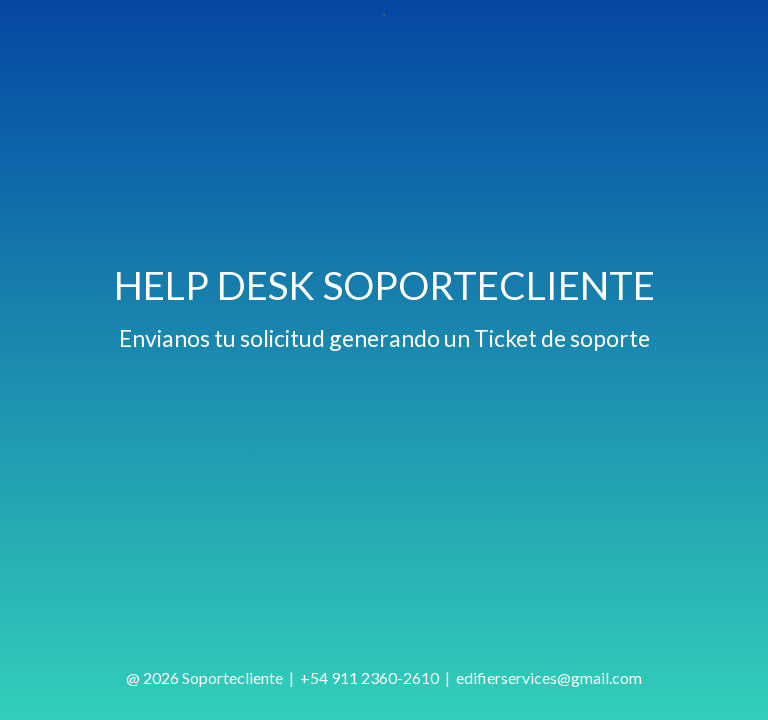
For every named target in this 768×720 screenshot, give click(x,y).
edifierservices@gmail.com (549, 677)
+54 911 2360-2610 (369, 677)
